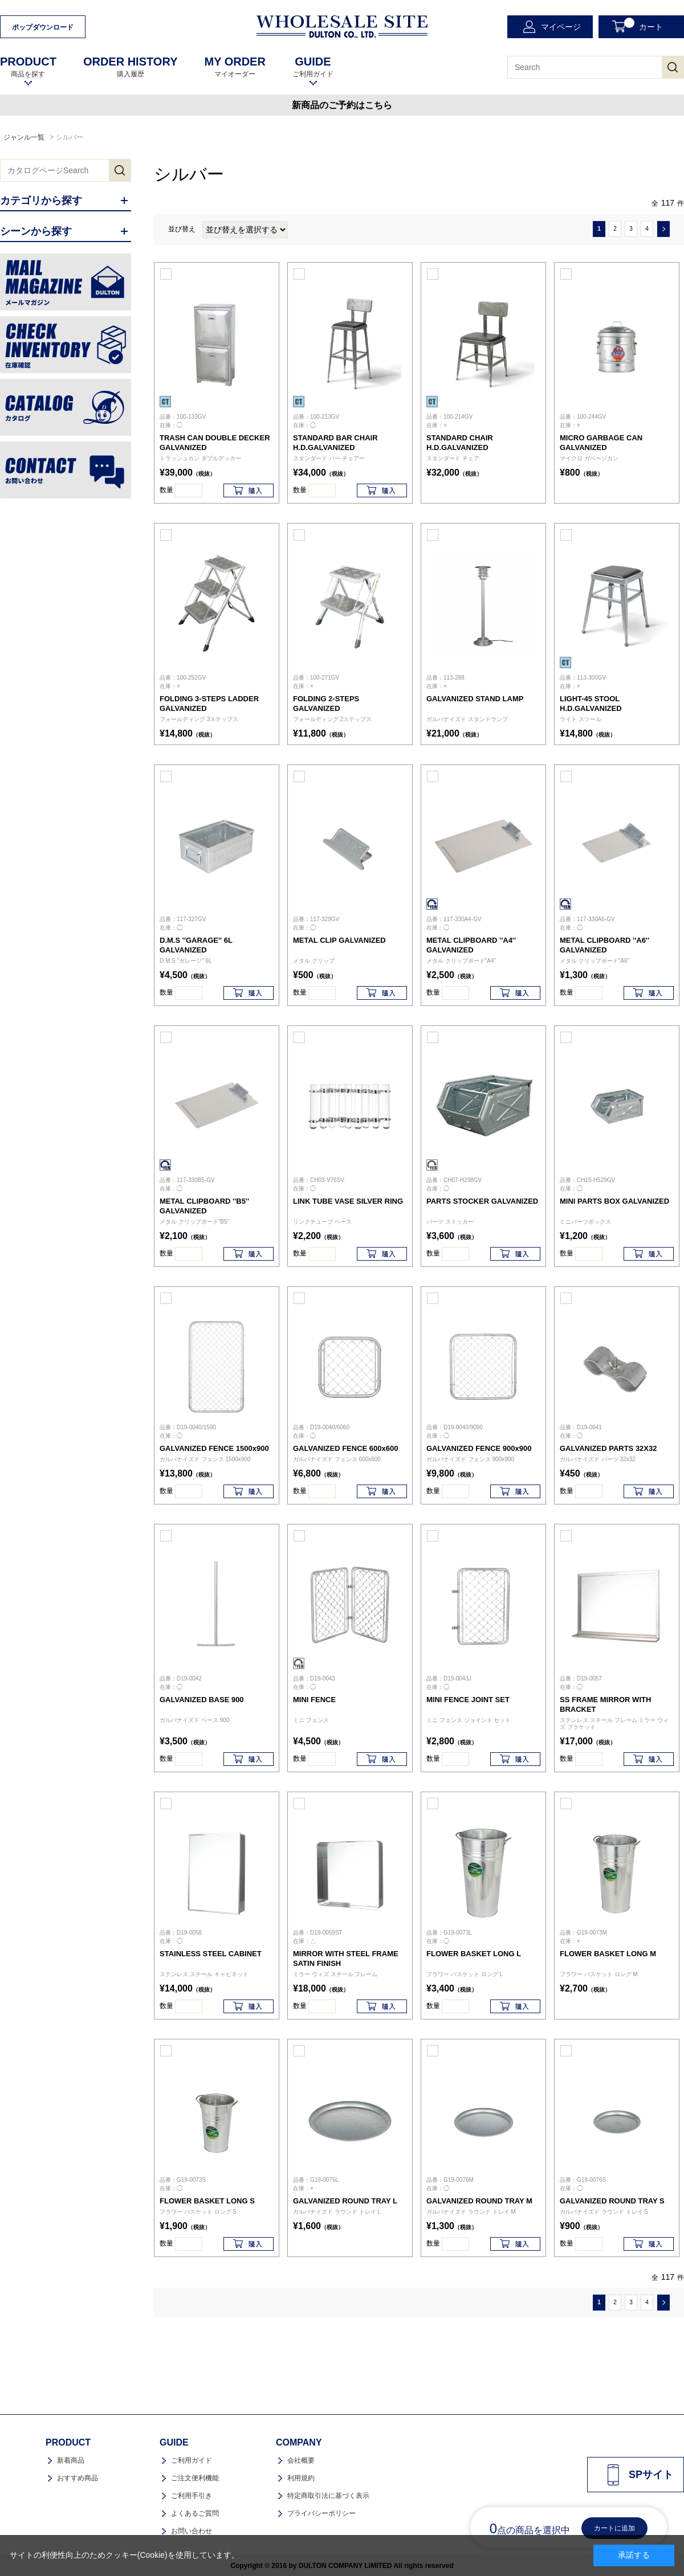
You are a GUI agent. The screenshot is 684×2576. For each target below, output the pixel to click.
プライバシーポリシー (321, 2513)
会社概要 (301, 2460)
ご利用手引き (191, 2496)
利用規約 (301, 2478)
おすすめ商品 (77, 2478)
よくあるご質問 (195, 2513)
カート (643, 24)
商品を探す (28, 67)
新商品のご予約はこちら (342, 105)
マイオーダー (234, 67)
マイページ (561, 26)
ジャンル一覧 (23, 137)
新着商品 (70, 2460)
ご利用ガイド (312, 67)
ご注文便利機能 (195, 2478)
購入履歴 (130, 67)
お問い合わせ (191, 2531)
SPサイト (651, 2474)
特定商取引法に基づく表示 (328, 2496)
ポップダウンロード (43, 27)
